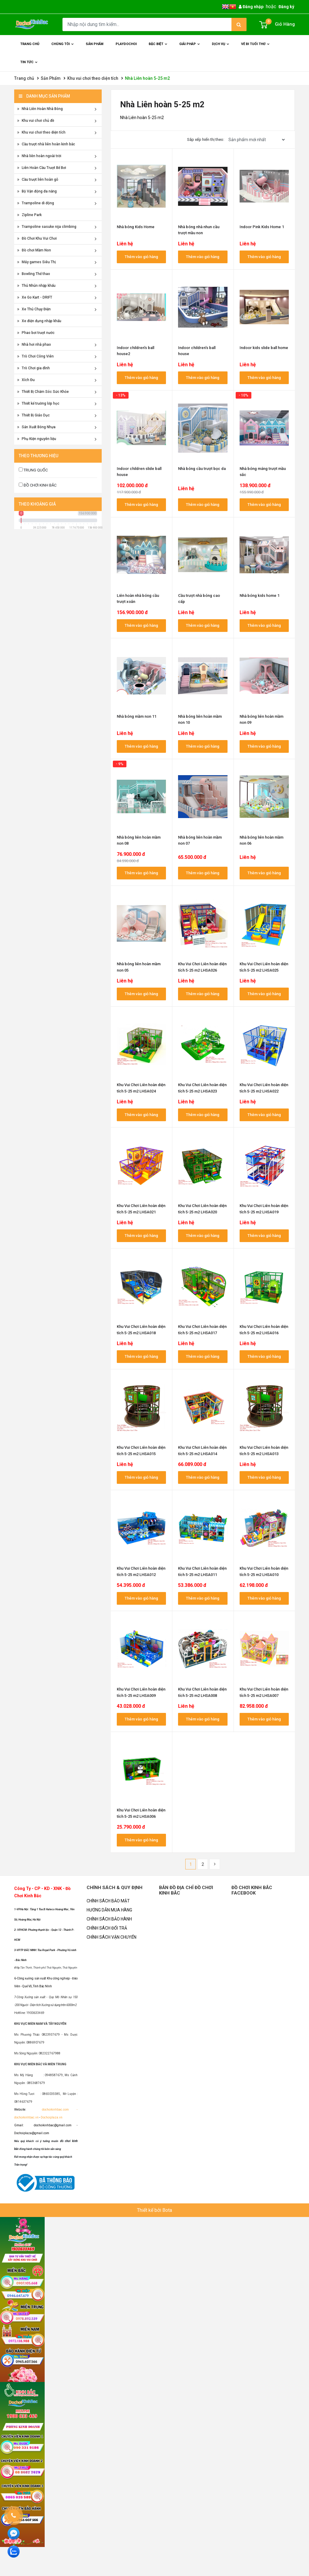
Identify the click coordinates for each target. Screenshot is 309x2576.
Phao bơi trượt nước (36, 333)
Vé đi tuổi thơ (256, 47)
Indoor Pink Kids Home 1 (262, 227)
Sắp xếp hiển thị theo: (205, 139)
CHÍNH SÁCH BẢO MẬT (108, 1900)
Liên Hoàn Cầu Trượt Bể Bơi (41, 168)
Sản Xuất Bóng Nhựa (36, 427)
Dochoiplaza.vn (51, 2117)
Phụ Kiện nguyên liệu (36, 439)
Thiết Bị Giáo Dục (33, 415)
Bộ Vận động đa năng (37, 191)
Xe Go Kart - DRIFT (34, 297)
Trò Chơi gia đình (33, 368)
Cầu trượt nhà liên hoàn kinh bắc (46, 144)
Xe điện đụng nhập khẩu (39, 321)
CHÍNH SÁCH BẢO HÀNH (109, 1919)
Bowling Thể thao (33, 274)
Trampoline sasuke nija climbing (46, 227)
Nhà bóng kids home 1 (259, 595)
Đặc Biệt (158, 47)
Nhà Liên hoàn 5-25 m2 (147, 78)
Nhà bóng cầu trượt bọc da (202, 468)
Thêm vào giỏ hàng (141, 256)
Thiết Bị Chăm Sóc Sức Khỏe (43, 392)
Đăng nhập (251, 6)
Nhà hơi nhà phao (34, 344)
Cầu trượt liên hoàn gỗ (37, 179)
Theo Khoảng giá (37, 504)
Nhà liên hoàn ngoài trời (39, 156)
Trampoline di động (35, 203)
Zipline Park (29, 215)
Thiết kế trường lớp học (38, 403)
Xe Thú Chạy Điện (34, 309)
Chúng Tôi (63, 47)
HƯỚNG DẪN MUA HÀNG (109, 1910)
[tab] (58, 456)
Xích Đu (26, 380)
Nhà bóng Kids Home (135, 227)
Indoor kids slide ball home (264, 347)
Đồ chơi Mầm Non (34, 250)
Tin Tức (29, 65)
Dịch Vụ (221, 47)
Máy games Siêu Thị (36, 262)
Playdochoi (126, 44)
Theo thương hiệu (38, 455)
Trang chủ (29, 44)
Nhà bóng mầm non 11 (136, 716)
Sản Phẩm (51, 78)
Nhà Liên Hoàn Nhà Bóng (40, 109)
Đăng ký (286, 6)
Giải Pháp (190, 47)
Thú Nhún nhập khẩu (36, 285)
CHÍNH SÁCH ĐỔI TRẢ (107, 1928)
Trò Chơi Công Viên (35, 356)
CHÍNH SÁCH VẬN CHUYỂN (111, 1937)
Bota (167, 2210)
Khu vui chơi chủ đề (35, 120)
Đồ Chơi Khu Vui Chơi (37, 238)
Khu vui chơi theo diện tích (92, 78)
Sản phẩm (95, 44)
